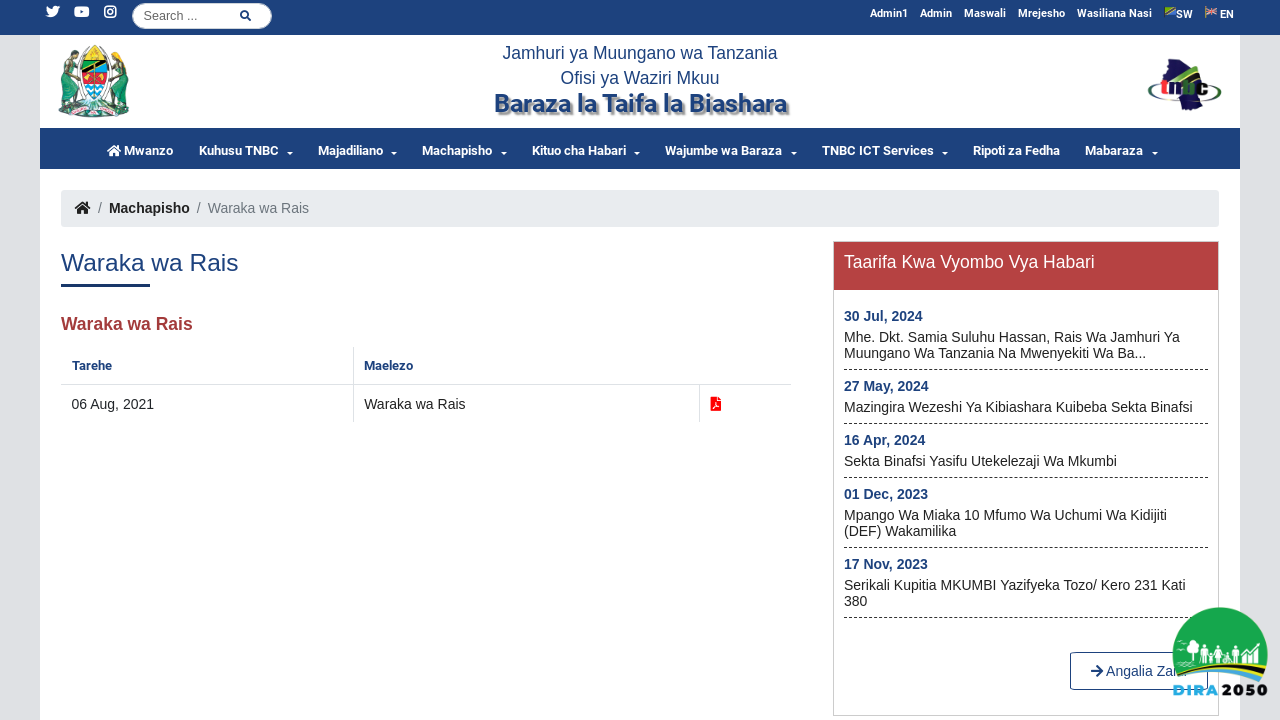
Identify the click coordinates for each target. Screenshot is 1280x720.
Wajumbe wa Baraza (723, 150)
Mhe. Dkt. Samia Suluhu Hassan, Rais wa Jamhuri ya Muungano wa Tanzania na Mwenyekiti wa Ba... (1012, 345)
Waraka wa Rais (414, 404)
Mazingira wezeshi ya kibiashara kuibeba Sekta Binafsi (1018, 407)
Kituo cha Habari (579, 150)
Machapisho (457, 150)
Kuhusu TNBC (239, 150)
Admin (936, 13)
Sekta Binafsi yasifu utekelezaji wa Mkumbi (980, 461)
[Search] (202, 16)
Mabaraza (1114, 150)
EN (1219, 13)
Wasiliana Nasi (1114, 13)
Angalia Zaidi (1139, 671)
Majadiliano (350, 150)
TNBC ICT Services (878, 150)
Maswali (985, 13)
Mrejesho (1041, 13)
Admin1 (889, 13)
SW (1178, 13)
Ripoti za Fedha (1016, 150)
